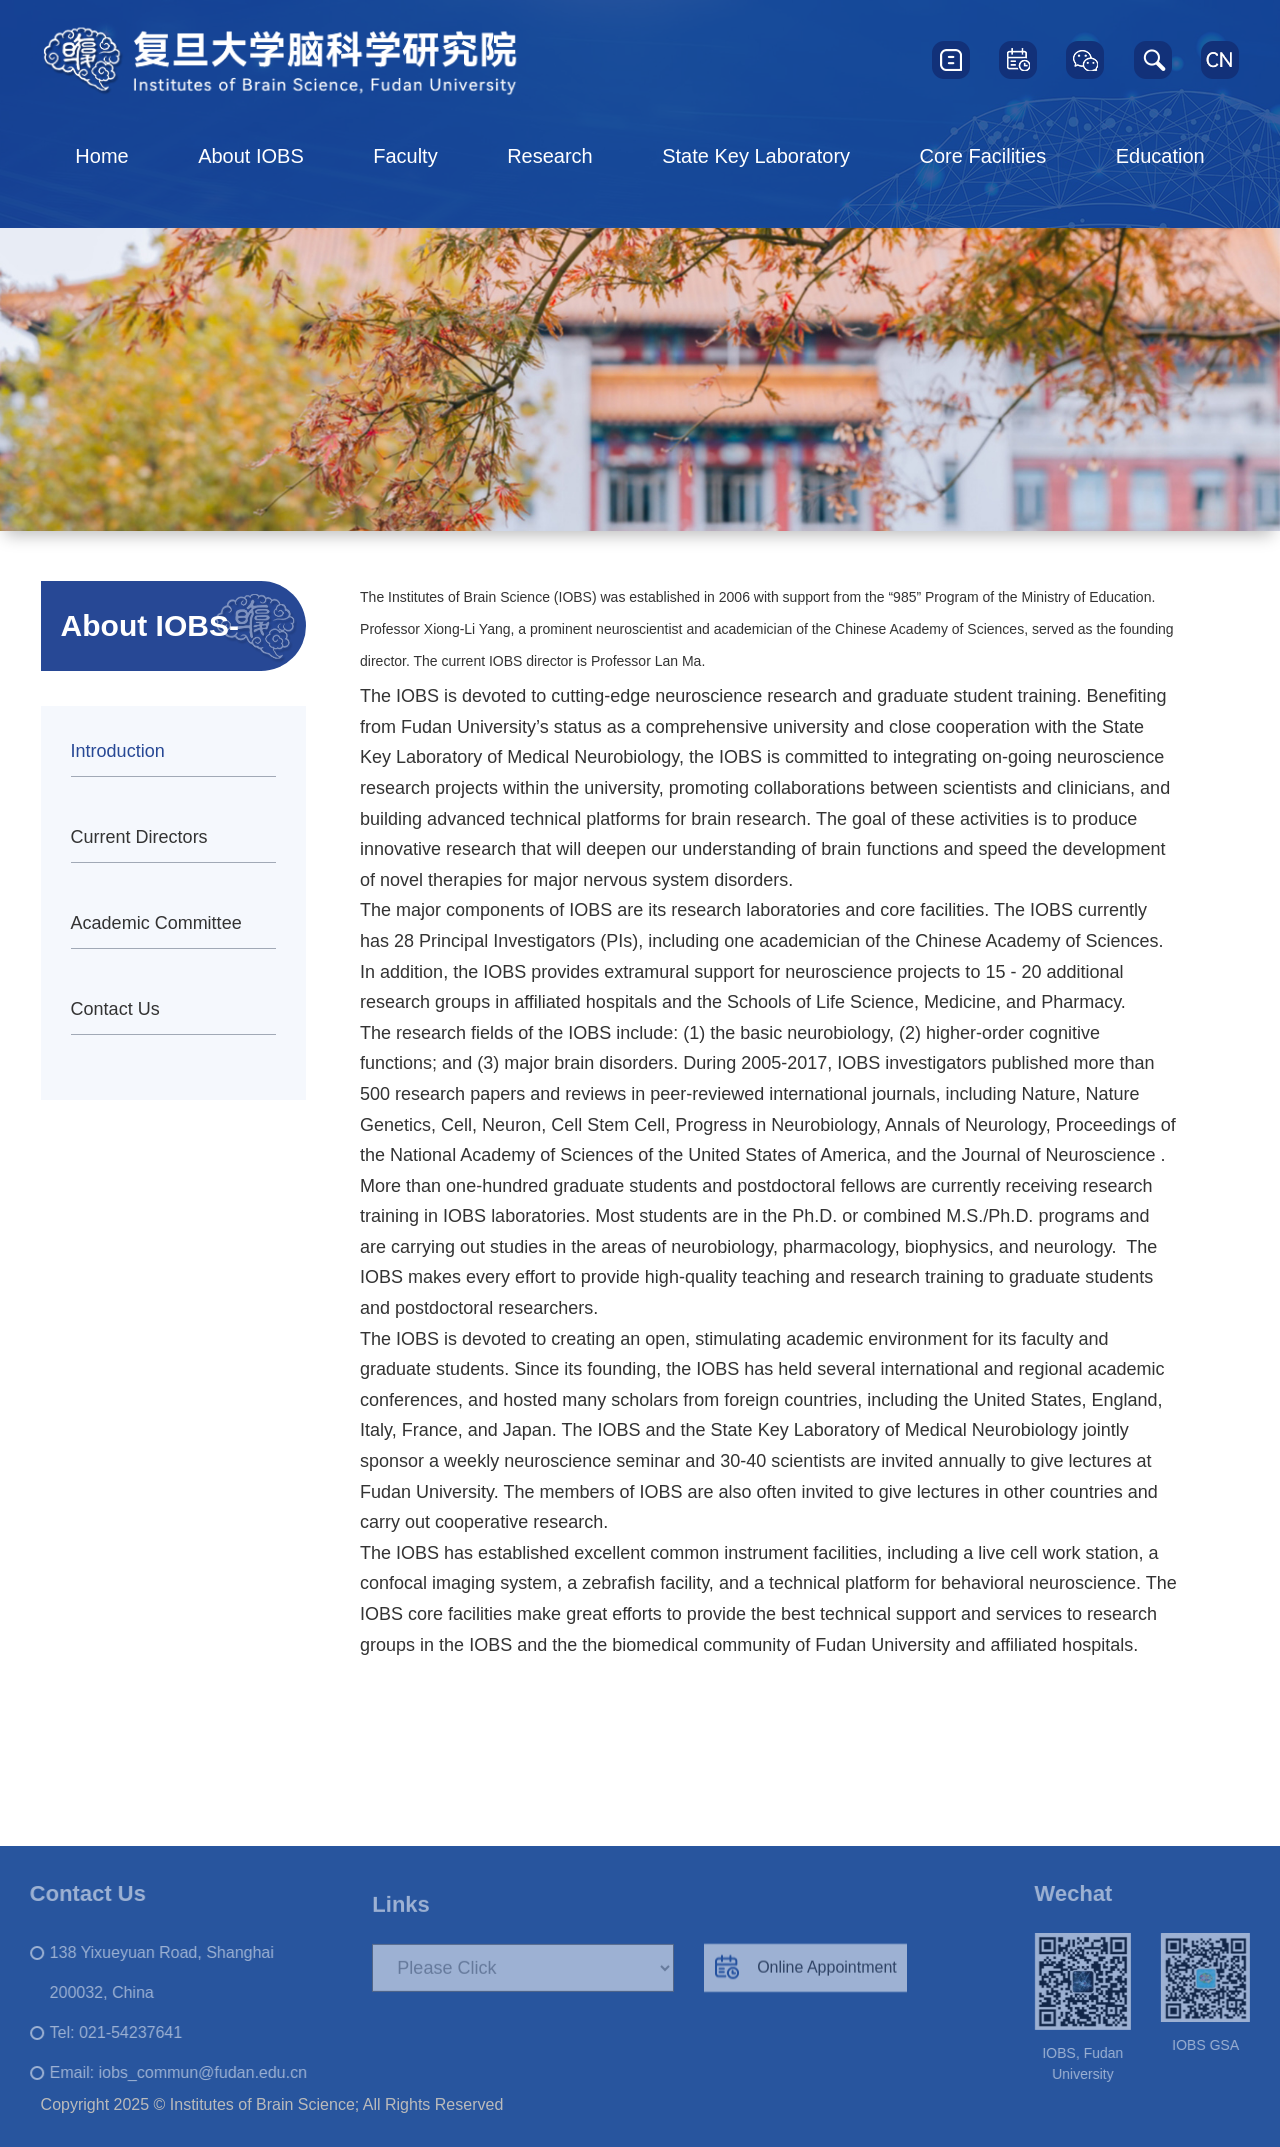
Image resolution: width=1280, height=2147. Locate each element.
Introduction (118, 751)
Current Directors (139, 837)
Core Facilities (983, 156)
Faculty (405, 156)
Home (101, 156)
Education (1160, 156)
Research (550, 156)
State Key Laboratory (756, 156)
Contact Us (115, 1009)
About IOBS (251, 156)
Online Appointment (805, 1979)
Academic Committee (156, 923)
